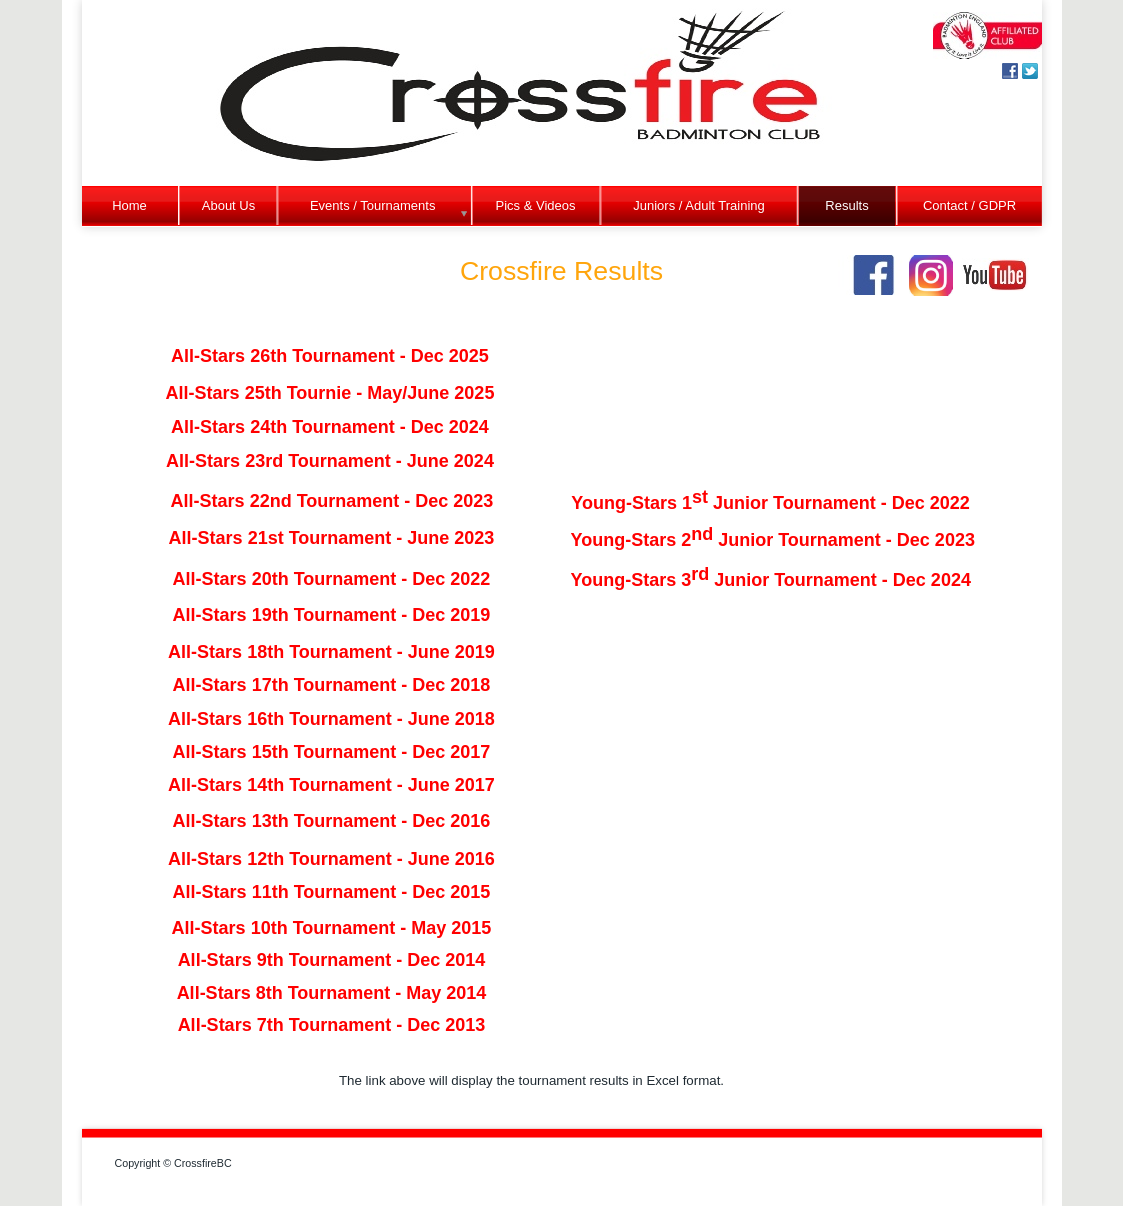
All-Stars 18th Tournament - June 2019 (331, 652)
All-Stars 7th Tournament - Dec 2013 (332, 1025)
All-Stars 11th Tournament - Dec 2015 (332, 892)
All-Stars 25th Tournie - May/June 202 (325, 393)
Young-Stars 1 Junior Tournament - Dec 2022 (770, 503)
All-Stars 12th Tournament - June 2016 (331, 859)
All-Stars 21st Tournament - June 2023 (332, 538)
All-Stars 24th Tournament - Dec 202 (325, 427)
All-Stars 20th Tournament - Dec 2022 (332, 579)
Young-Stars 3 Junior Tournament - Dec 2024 (771, 580)
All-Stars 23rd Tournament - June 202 (325, 461)
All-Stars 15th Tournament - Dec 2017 (332, 752)
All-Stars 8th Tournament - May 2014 (332, 993)
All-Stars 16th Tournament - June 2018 (331, 719)
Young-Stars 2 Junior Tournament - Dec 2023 (773, 540)
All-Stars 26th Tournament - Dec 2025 (330, 356)
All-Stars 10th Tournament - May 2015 (332, 928)
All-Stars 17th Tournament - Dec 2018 (332, 685)
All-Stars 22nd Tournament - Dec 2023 (332, 501)
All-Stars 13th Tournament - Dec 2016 (332, 821)
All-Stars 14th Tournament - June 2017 (331, 785)
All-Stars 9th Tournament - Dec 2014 (332, 960)
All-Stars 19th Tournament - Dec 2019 (332, 615)
